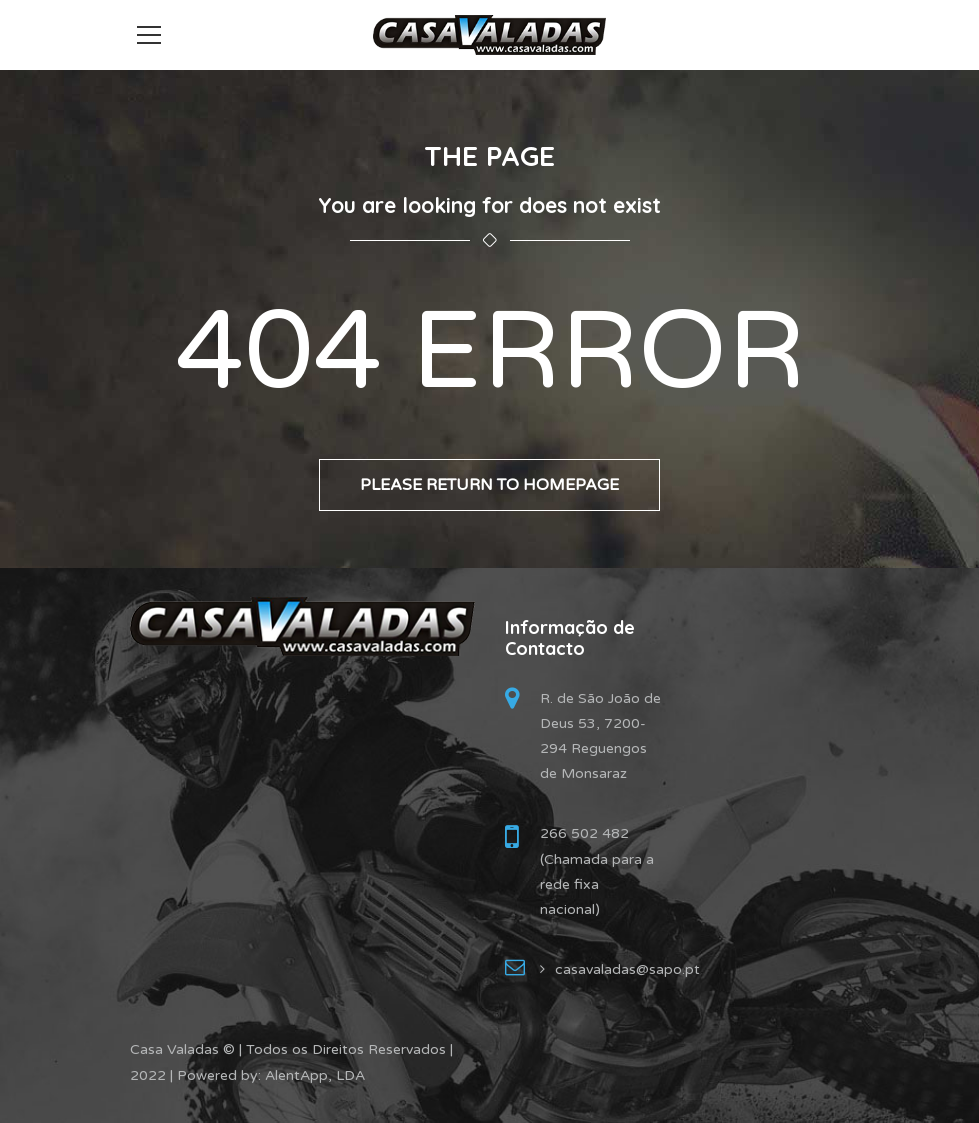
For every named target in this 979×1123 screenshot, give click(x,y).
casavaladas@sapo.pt (627, 969)
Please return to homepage (489, 485)
